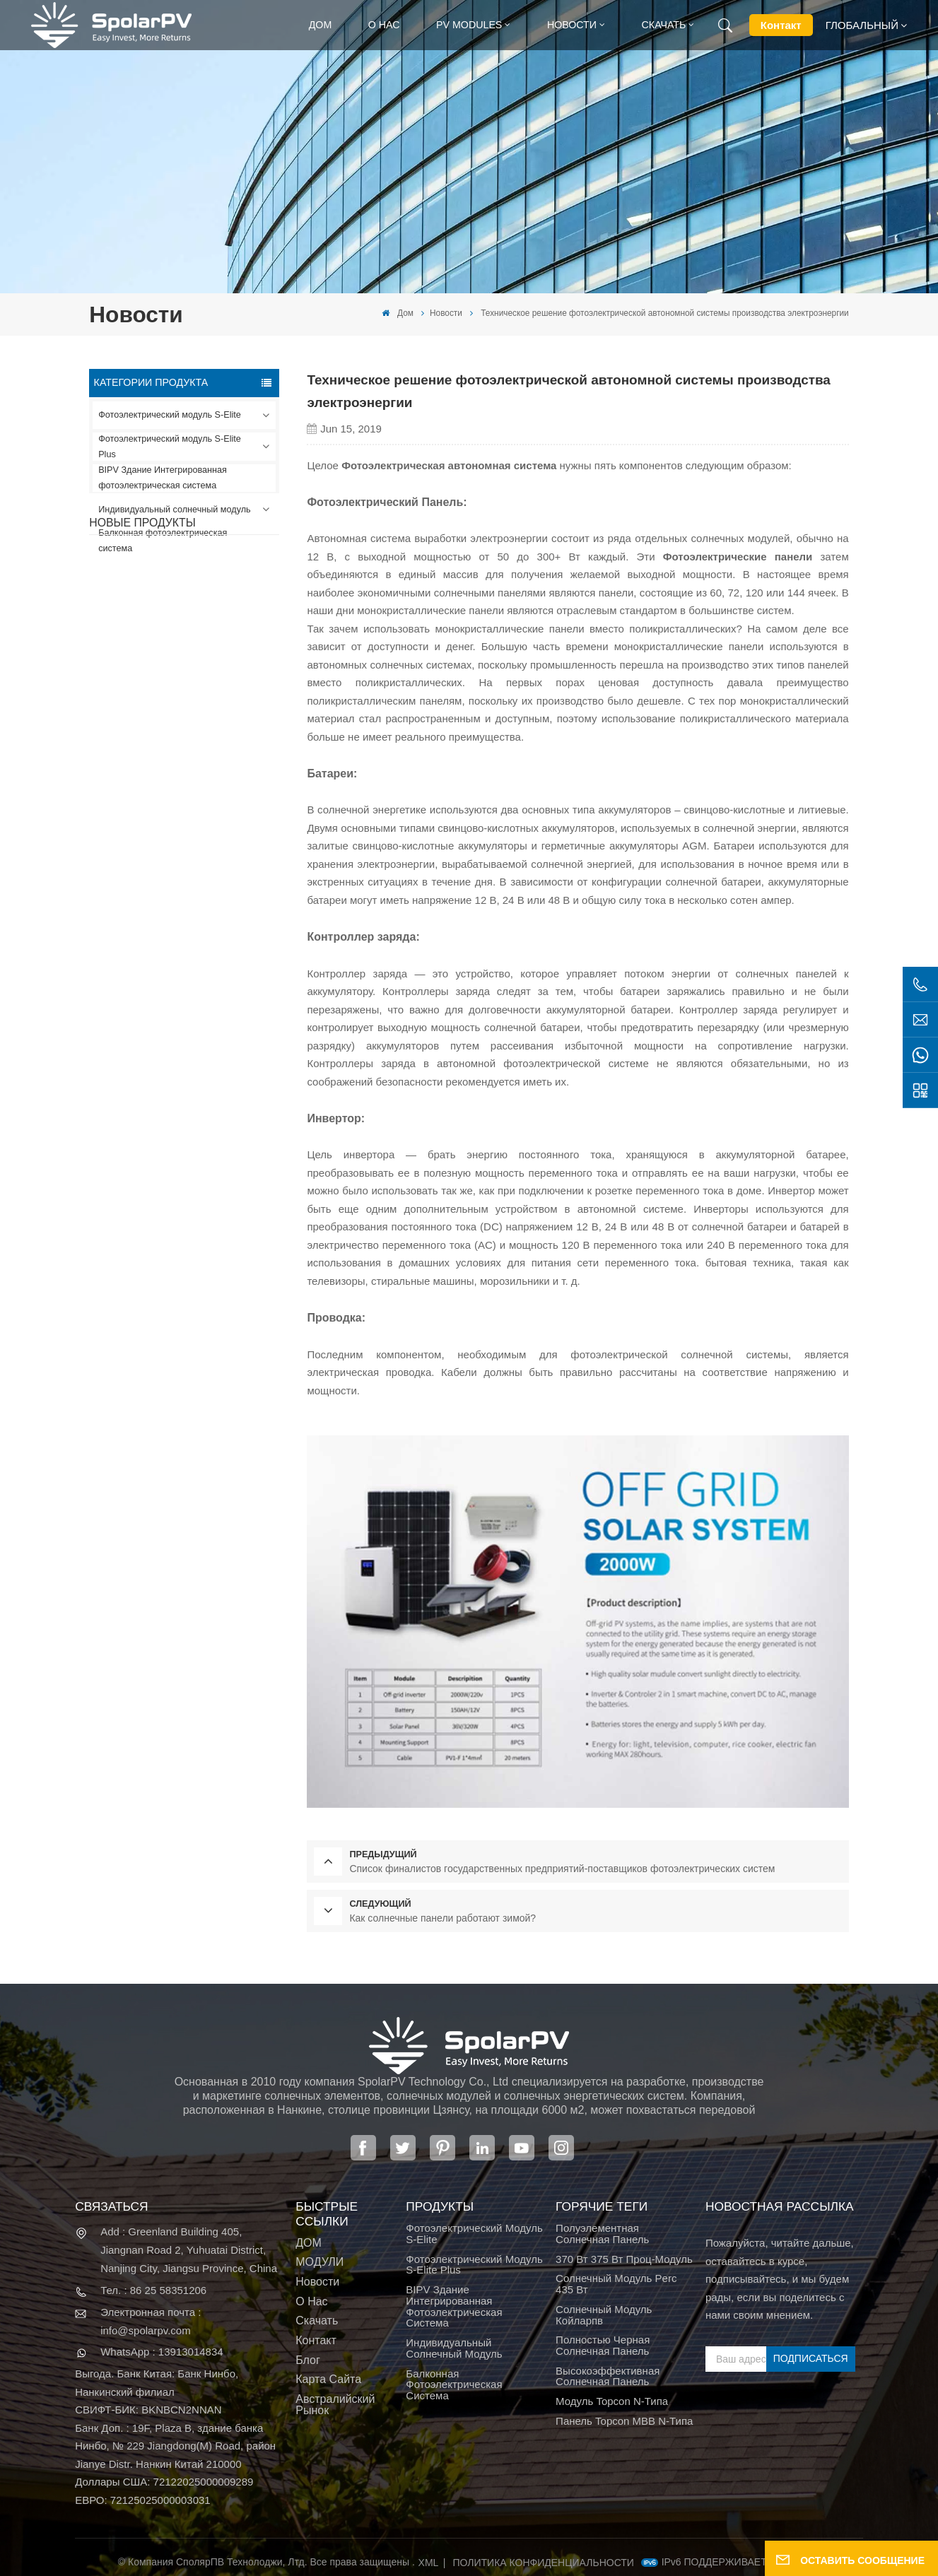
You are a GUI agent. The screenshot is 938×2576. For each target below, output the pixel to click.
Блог (307, 2360)
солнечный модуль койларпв (604, 2315)
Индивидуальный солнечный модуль (174, 509)
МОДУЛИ (319, 2262)
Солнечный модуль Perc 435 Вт (616, 2284)
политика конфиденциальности (543, 2562)
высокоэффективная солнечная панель (607, 2376)
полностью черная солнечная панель (603, 2345)
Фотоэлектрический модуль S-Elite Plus (169, 446)
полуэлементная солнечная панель (602, 2234)
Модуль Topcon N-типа (612, 2401)
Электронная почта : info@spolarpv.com (150, 2321)
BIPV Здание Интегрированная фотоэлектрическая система (162, 477)
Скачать (664, 24)
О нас (384, 24)
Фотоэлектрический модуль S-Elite (169, 415)
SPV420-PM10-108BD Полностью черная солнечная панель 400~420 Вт (214, 630)
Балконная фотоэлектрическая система (162, 540)
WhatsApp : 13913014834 (161, 2352)
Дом (320, 24)
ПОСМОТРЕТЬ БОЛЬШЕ (193, 663)
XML (428, 2562)
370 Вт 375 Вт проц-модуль (624, 2259)
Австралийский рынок (335, 2405)
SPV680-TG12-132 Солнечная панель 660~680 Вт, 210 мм (198, 806)
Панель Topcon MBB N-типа (624, 2421)
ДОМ (308, 2243)
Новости (572, 24)
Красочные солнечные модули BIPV (204, 894)
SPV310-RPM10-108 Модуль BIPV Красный (204, 718)
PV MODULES (469, 24)
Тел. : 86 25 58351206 (153, 2290)
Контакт (781, 25)
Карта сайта (328, 2379)
